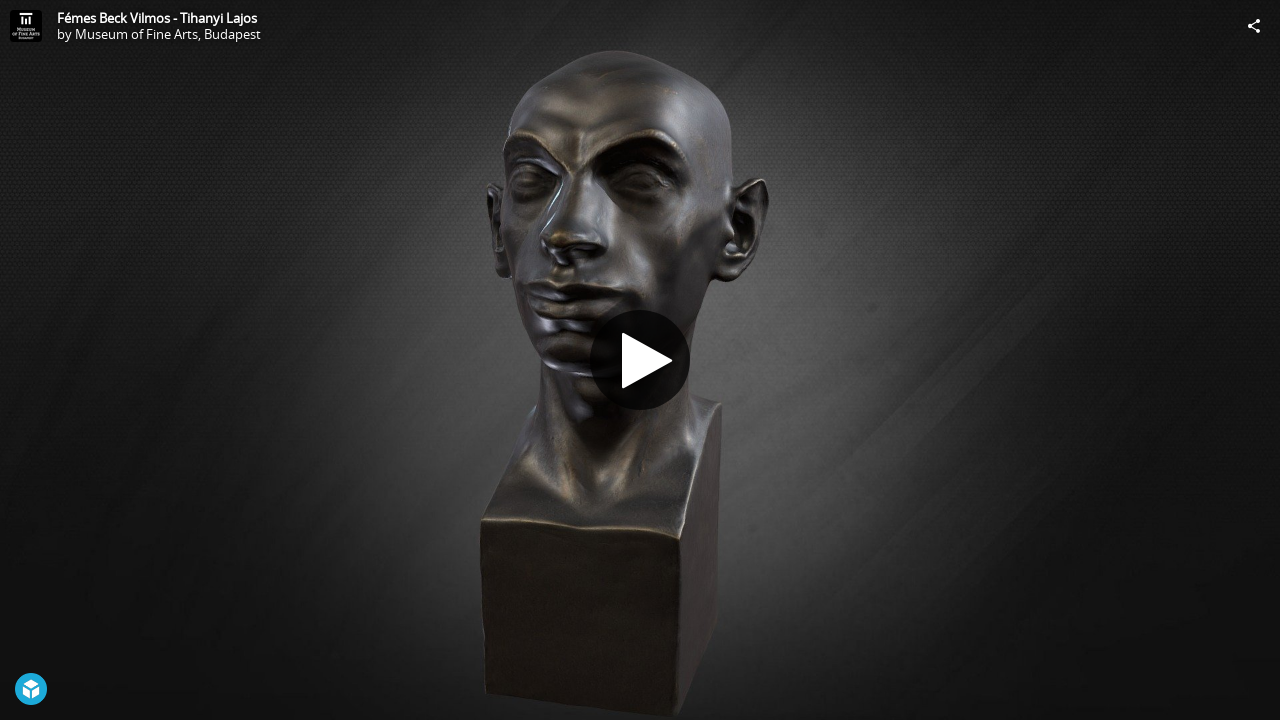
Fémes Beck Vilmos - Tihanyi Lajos (157, 18)
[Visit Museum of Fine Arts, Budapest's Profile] (26, 26)
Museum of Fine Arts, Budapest (168, 34)
